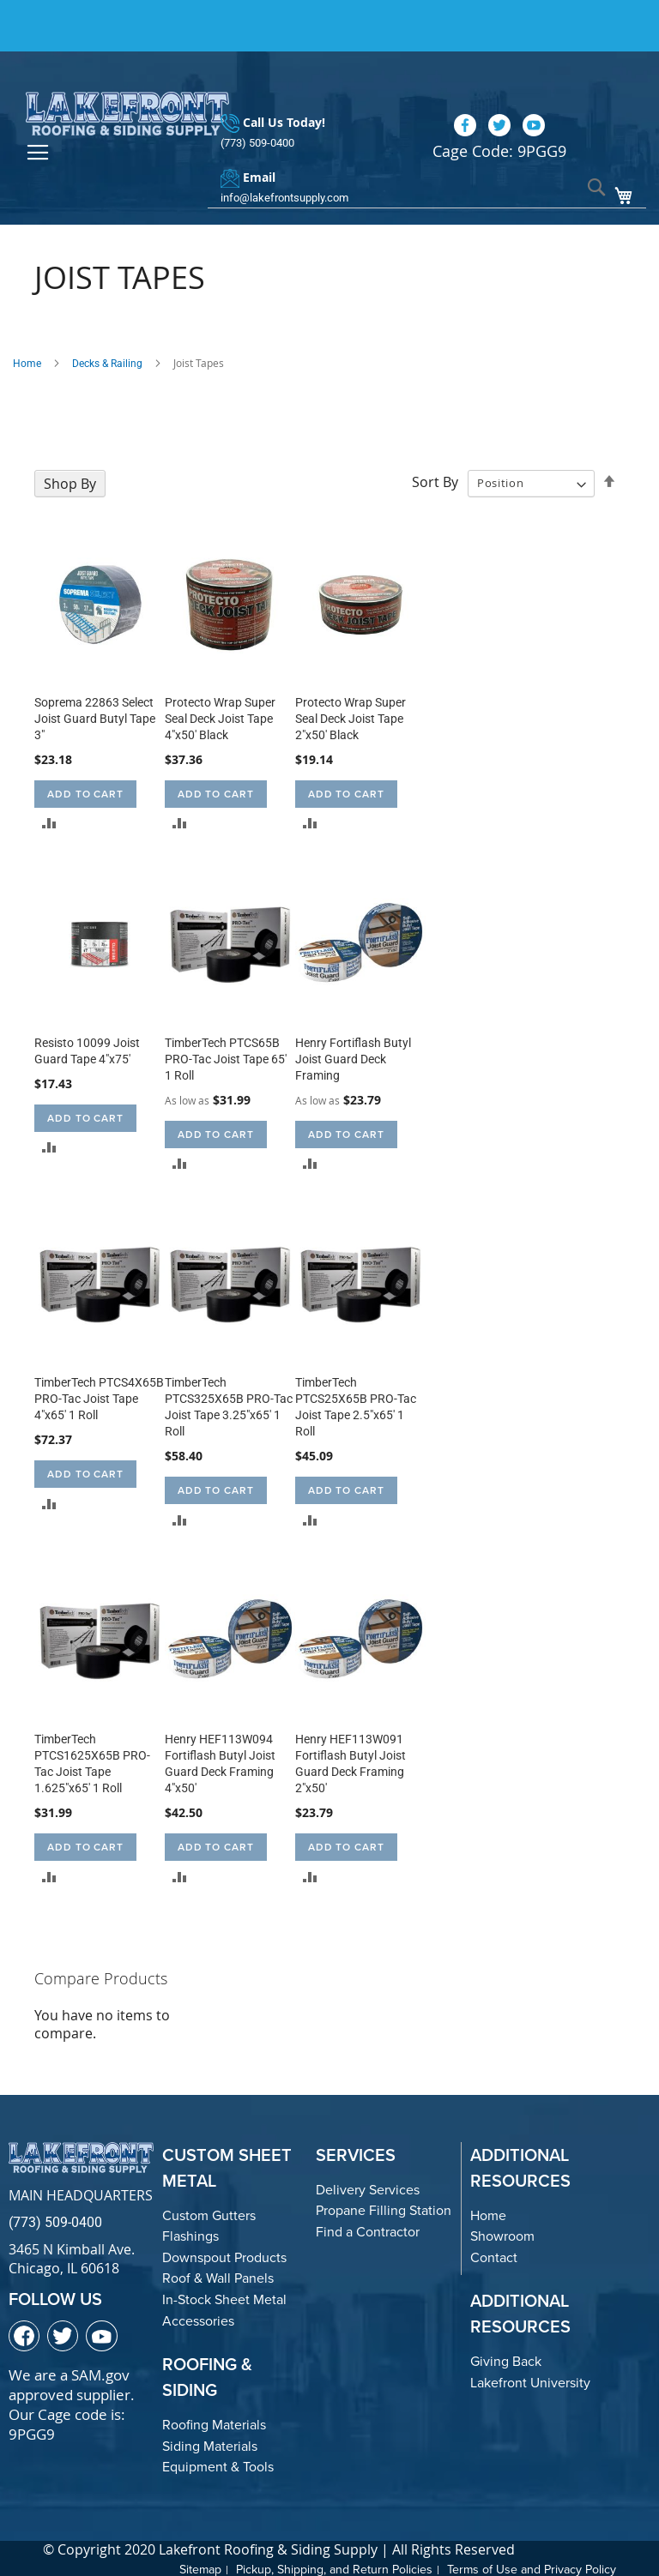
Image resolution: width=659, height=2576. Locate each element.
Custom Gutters (209, 2213)
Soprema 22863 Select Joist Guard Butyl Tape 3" (94, 716)
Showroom (502, 2234)
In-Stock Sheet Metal (224, 2297)
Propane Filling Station (383, 2208)
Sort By (435, 479)
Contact (493, 2255)
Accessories (198, 2318)
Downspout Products (224, 2255)
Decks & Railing (107, 361)
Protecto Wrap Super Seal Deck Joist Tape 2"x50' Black (350, 716)
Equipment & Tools (218, 2465)
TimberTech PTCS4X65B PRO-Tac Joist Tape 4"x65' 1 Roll (99, 1397)
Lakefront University (530, 2380)
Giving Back (505, 2359)
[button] (49, 820)
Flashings (190, 2234)
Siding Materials (209, 2443)
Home (27, 361)
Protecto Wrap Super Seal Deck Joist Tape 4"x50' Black (220, 716)
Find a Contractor (368, 2229)
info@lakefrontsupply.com (284, 169)
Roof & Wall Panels (218, 2276)
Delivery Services (368, 2187)
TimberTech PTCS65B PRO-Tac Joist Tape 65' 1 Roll (226, 1056)
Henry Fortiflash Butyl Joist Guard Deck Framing (353, 1056)
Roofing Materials (214, 2423)
